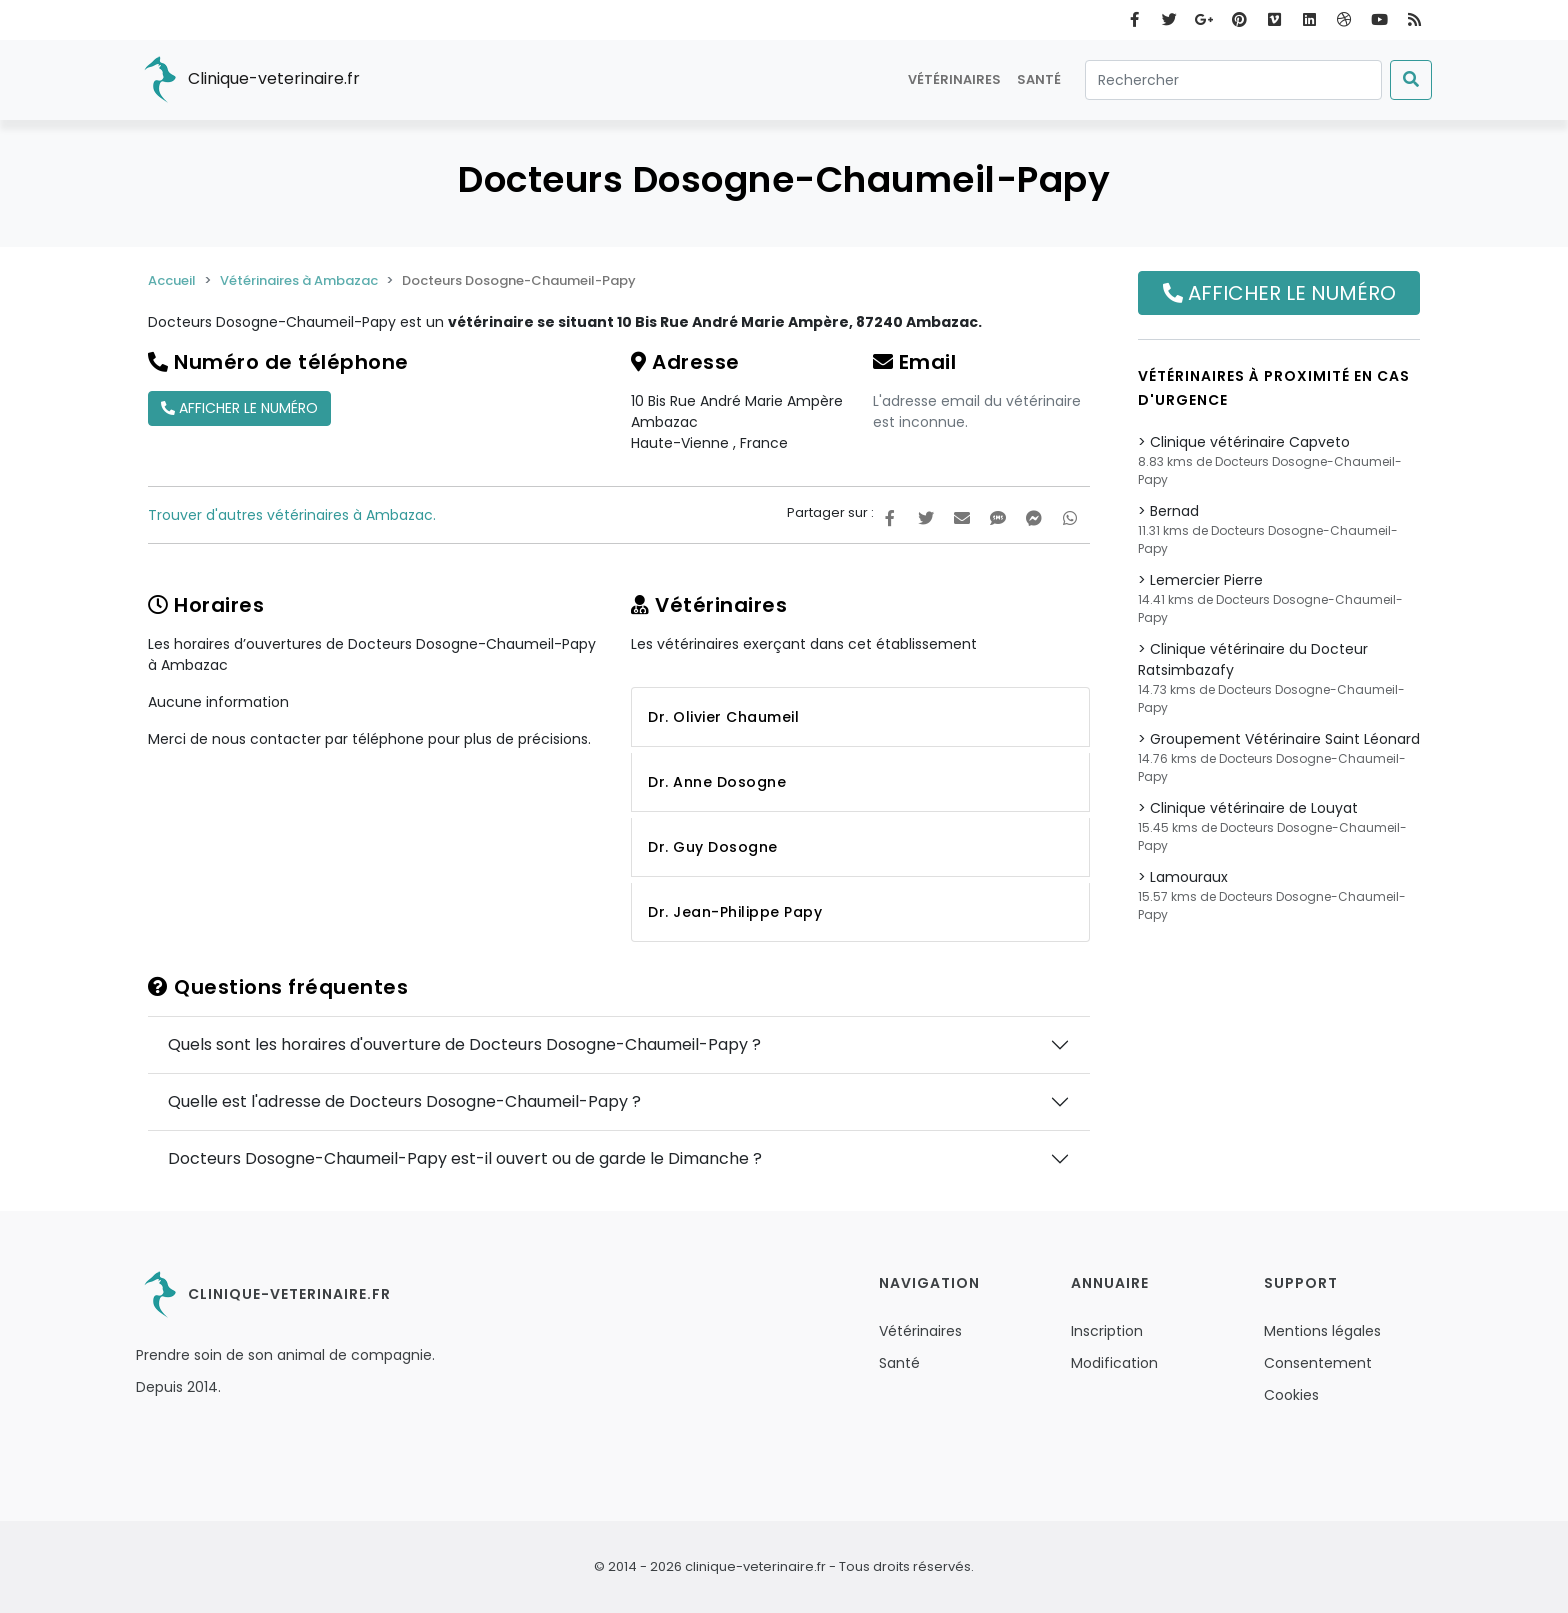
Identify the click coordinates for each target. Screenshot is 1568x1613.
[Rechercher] (1233, 80)
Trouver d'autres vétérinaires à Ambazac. (292, 515)
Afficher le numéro (239, 408)
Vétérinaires (954, 79)
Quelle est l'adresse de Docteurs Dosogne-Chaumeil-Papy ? (404, 1101)
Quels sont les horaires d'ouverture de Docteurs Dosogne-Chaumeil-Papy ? (464, 1044)
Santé (1039, 79)
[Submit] (1411, 80)
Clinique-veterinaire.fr (248, 80)
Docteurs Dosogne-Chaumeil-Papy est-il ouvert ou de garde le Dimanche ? (465, 1158)
